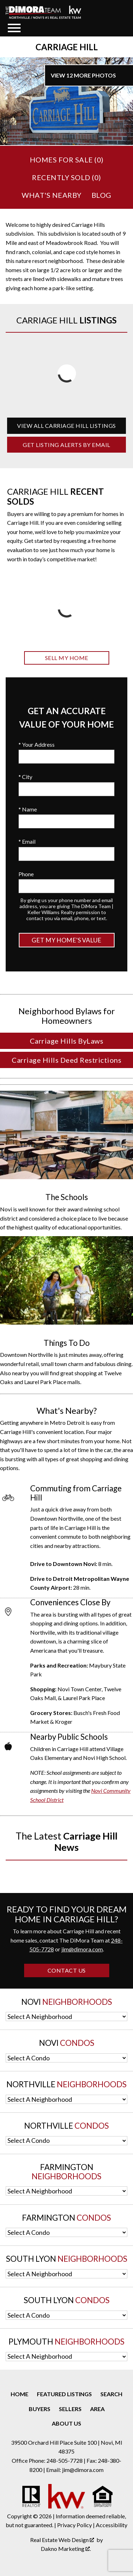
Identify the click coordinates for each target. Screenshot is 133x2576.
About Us (66, 2423)
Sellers (70, 2408)
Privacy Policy (74, 2525)
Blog (101, 195)
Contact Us (67, 1970)
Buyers (39, 2408)
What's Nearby (52, 195)
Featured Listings (64, 2394)
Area (97, 2408)
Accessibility (111, 2525)
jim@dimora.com (82, 1949)
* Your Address (36, 744)
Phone (26, 874)
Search (111, 2394)
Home (19, 2394)
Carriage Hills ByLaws (67, 1041)
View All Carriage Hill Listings (66, 425)
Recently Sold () (66, 177)
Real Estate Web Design (62, 2539)
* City (25, 776)
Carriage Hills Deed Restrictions (66, 1060)
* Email (26, 841)
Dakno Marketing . (66, 2548)
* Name (27, 809)
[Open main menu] (14, 27)
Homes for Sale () (67, 159)
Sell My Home (66, 657)
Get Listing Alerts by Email (66, 444)
